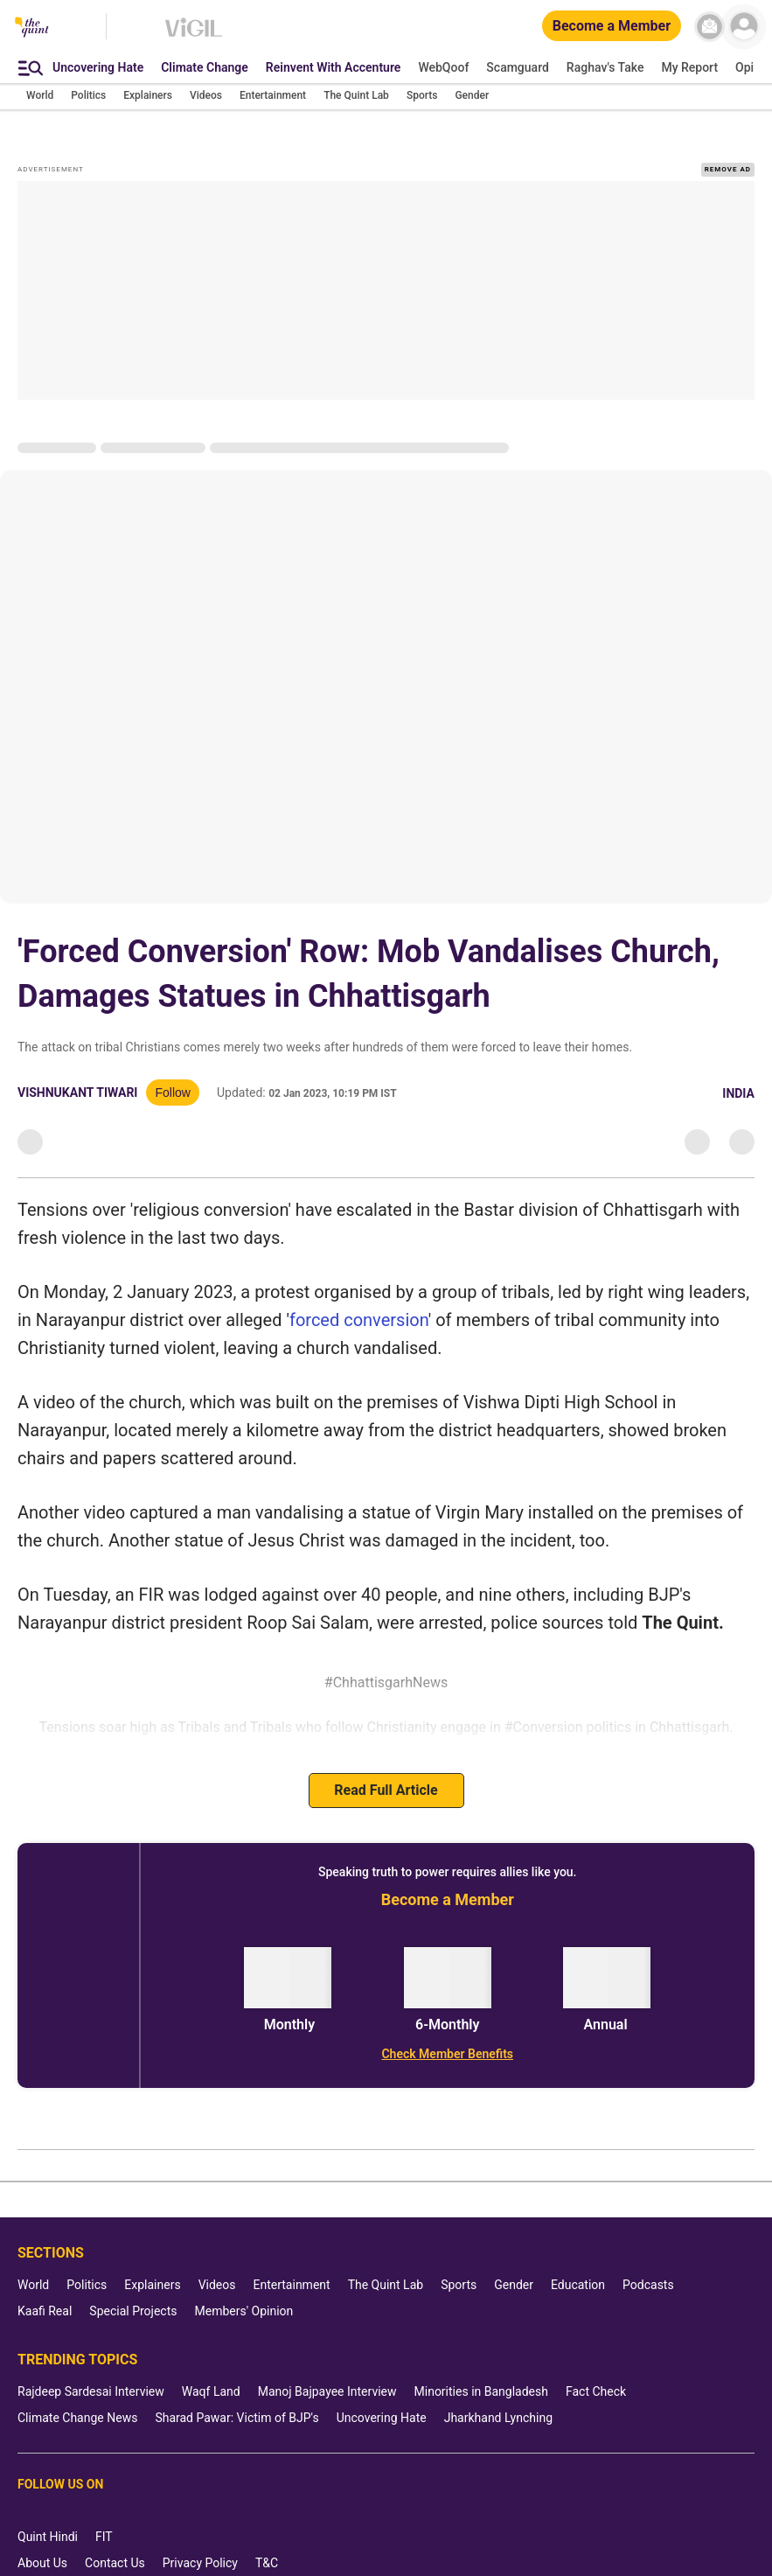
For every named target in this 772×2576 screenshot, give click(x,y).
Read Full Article (385, 1767)
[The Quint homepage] (32, 28)
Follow (172, 1070)
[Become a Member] (611, 26)
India (738, 1071)
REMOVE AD (728, 146)
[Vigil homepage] (193, 36)
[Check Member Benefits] (448, 2031)
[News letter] (709, 26)
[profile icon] (743, 26)
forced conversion (358, 1297)
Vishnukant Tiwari (77, 1070)
